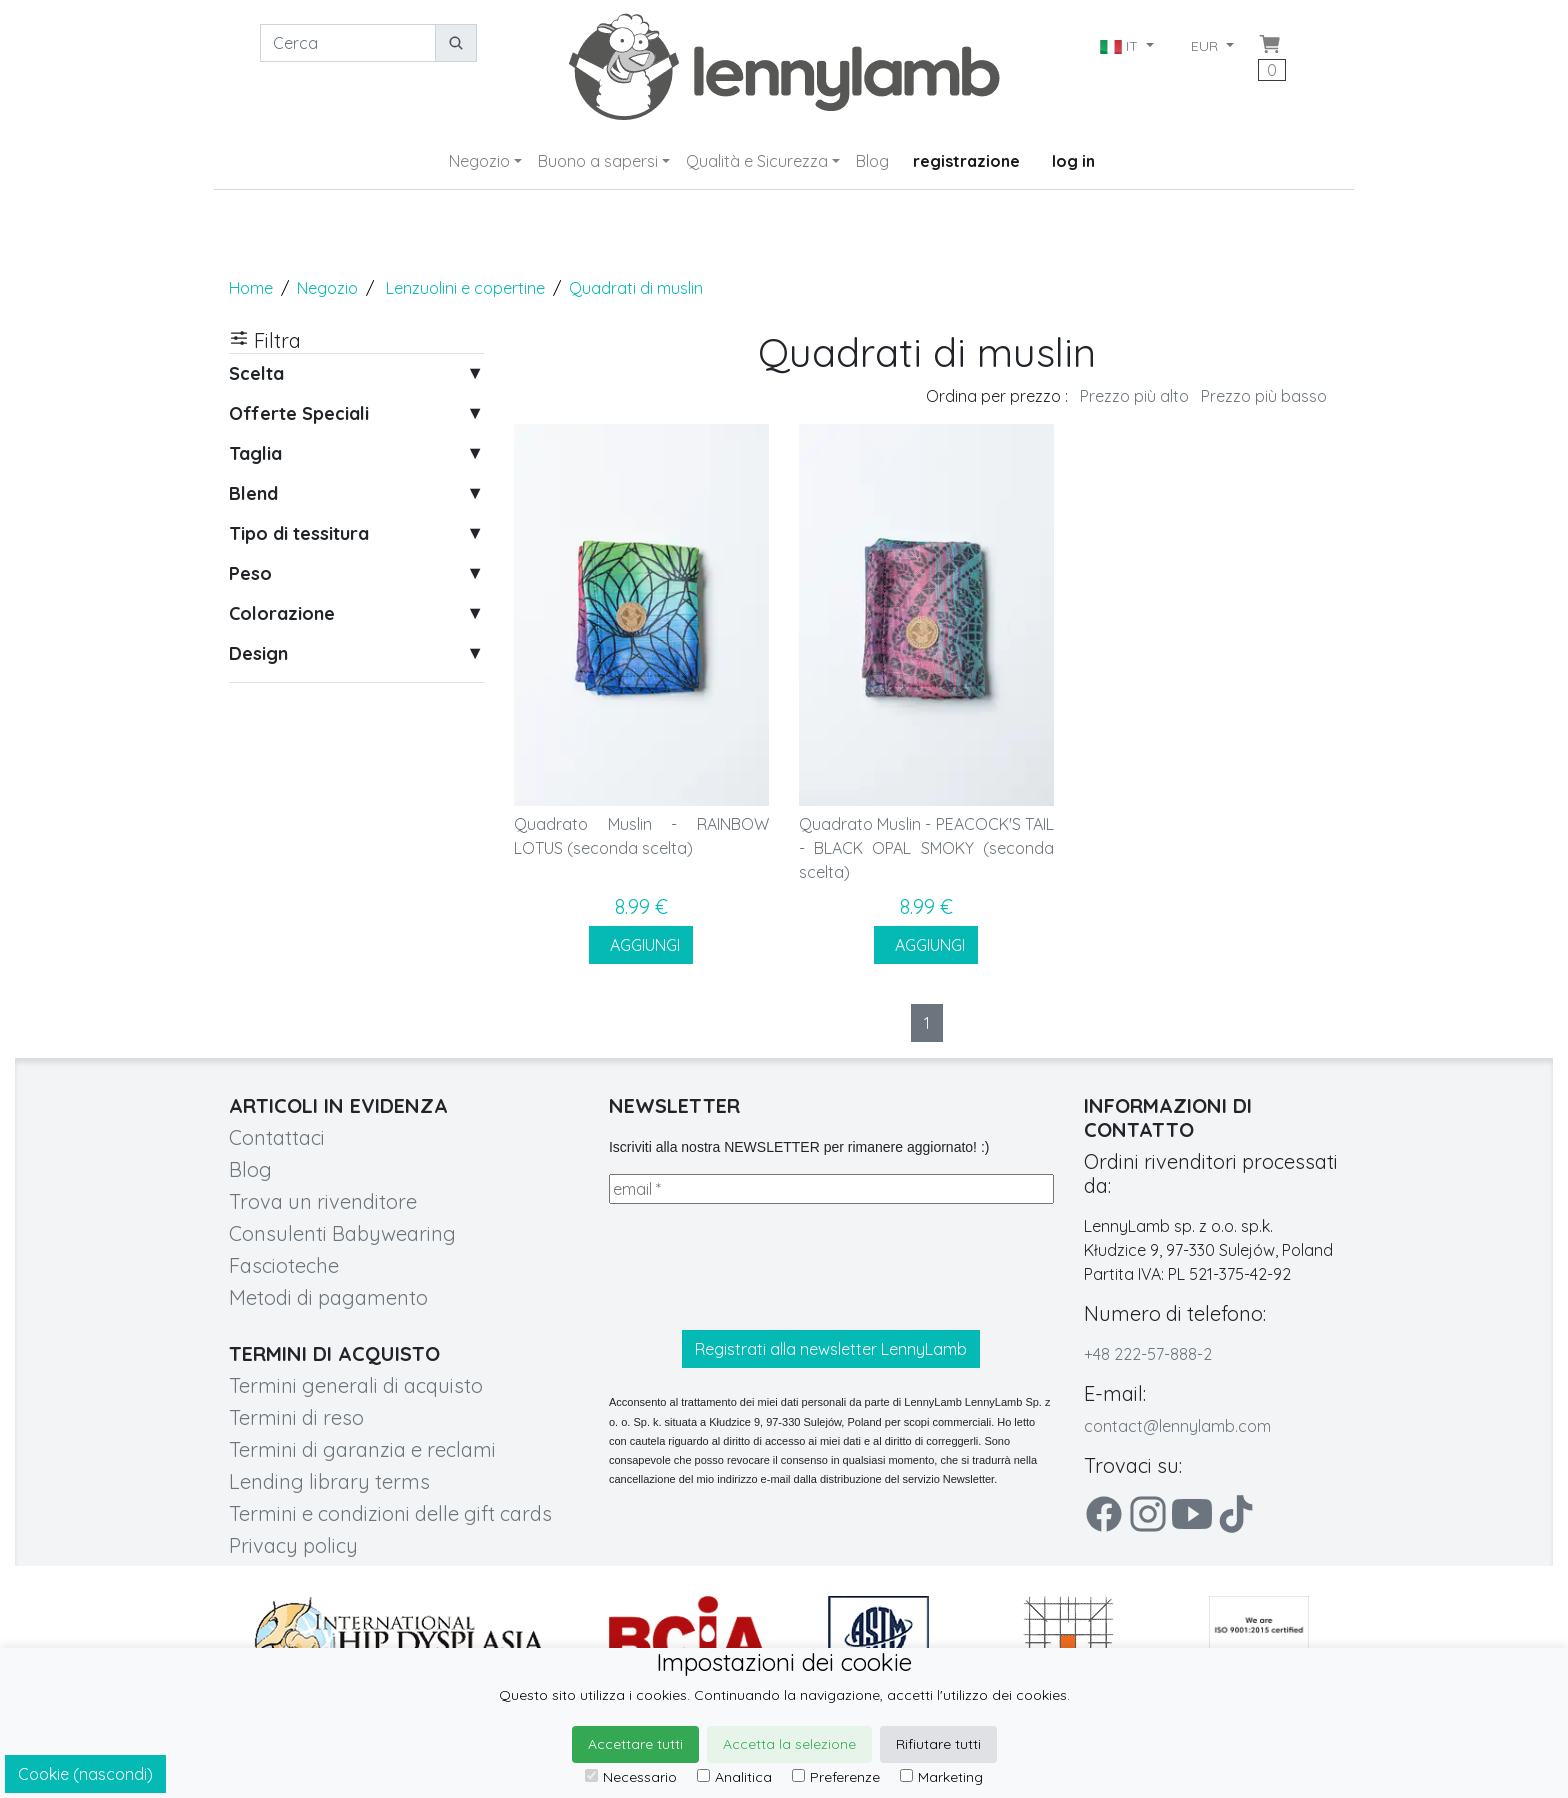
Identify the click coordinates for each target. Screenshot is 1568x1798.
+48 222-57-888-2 (1148, 1354)
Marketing (941, 1777)
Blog (872, 161)
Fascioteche (284, 1265)
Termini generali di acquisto (356, 1385)
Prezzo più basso (1264, 396)
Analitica (734, 1777)
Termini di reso (296, 1417)
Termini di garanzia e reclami (362, 1449)
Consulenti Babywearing (342, 1233)
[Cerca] (348, 43)
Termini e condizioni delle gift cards (390, 1513)
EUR (1206, 46)
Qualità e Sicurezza (757, 161)
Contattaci (277, 1137)
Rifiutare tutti (938, 1744)
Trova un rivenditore (323, 1201)
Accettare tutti (635, 1744)
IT (1121, 46)
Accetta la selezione (789, 1744)
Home (251, 288)
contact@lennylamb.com (1177, 1426)
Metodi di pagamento (328, 1297)
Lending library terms (329, 1481)
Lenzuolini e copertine (465, 288)
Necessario (631, 1777)
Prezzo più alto (1134, 396)
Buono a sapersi (598, 161)
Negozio (479, 161)
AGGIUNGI (641, 945)
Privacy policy (293, 1545)
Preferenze (836, 1777)
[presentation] (761, 1267)
